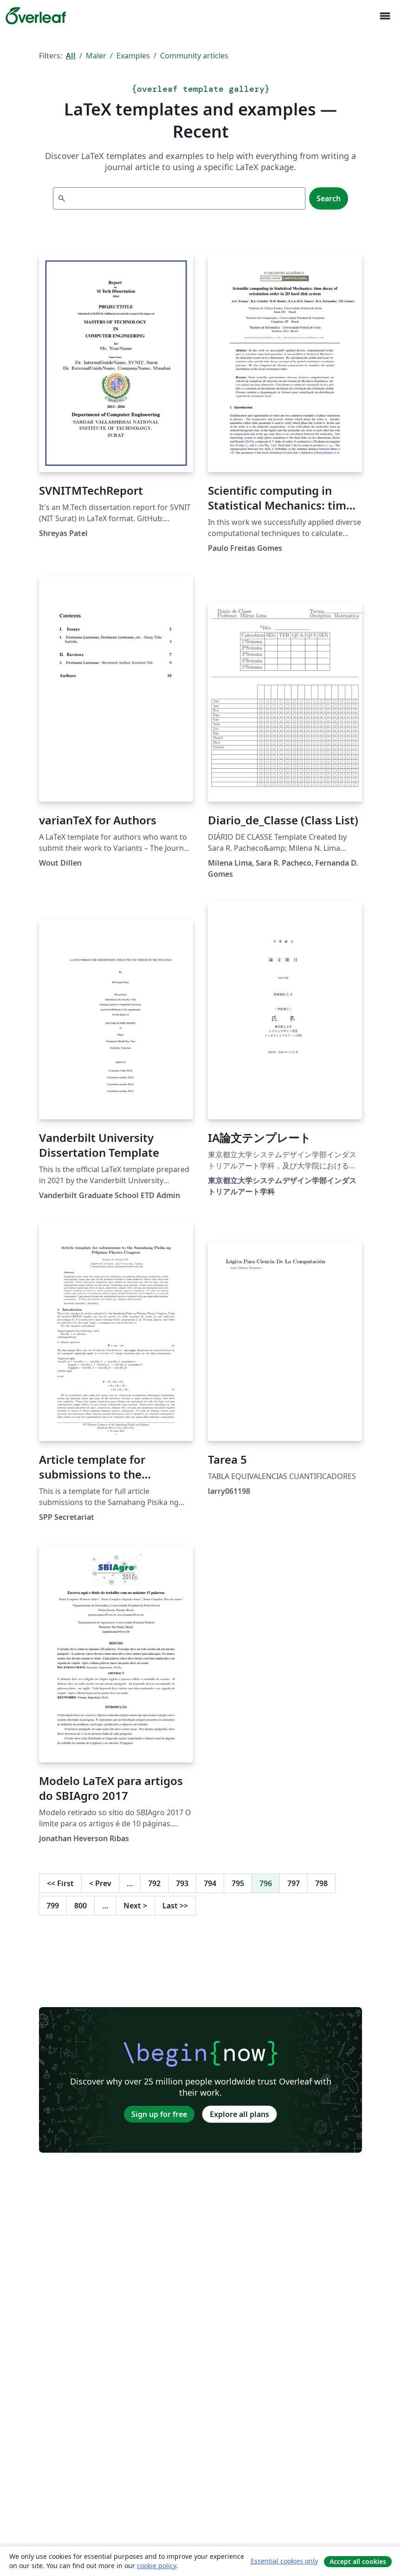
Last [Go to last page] (175, 1905)
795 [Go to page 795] (238, 1883)
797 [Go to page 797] (293, 1883)
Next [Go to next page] (135, 1905)
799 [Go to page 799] (52, 1905)
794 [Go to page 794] (210, 1883)
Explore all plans (239, 2114)
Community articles (194, 56)
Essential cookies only (284, 2561)
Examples (133, 56)
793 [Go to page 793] (182, 1883)
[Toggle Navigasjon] (384, 16)
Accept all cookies (358, 2561)
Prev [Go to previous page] (100, 1883)
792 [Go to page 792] (154, 1883)
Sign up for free (159, 2114)
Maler (96, 56)
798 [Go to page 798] (321, 1883)
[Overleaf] (36, 16)
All (71, 56)
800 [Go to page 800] (80, 1905)
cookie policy (156, 2565)
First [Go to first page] (60, 1883)
